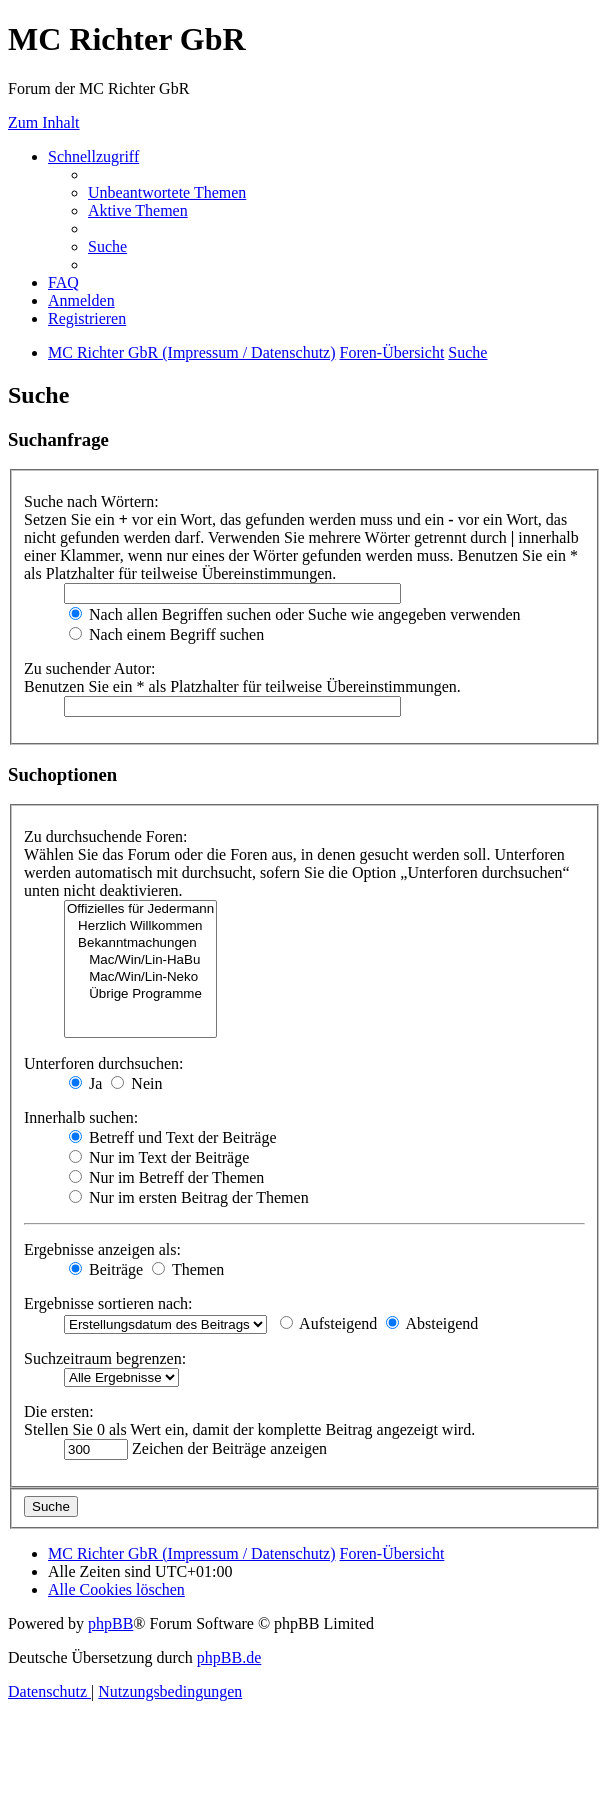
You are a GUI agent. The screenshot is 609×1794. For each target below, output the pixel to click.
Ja (85, 1083)
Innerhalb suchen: (81, 1117)
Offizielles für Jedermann (140, 909)
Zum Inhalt (44, 122)
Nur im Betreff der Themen (166, 1177)
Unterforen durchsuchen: (104, 1063)
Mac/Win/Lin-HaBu (140, 960)
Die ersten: (59, 1411)
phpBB (110, 1623)
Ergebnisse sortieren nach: (108, 1303)
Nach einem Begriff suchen (166, 634)
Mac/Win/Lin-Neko (140, 977)
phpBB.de (229, 1657)
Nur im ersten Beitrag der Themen (189, 1197)
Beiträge (106, 1269)
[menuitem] (167, 192)
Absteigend (432, 1323)
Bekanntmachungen (140, 943)
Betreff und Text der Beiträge (173, 1137)
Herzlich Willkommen (140, 926)
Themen (188, 1269)
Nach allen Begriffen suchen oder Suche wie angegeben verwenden (295, 614)
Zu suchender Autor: (90, 668)
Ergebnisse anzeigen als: (102, 1249)
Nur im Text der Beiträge (159, 1157)
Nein (136, 1083)
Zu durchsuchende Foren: (106, 836)
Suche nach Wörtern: (91, 501)
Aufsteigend (328, 1323)
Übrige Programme (140, 994)
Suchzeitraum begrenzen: (105, 1358)
